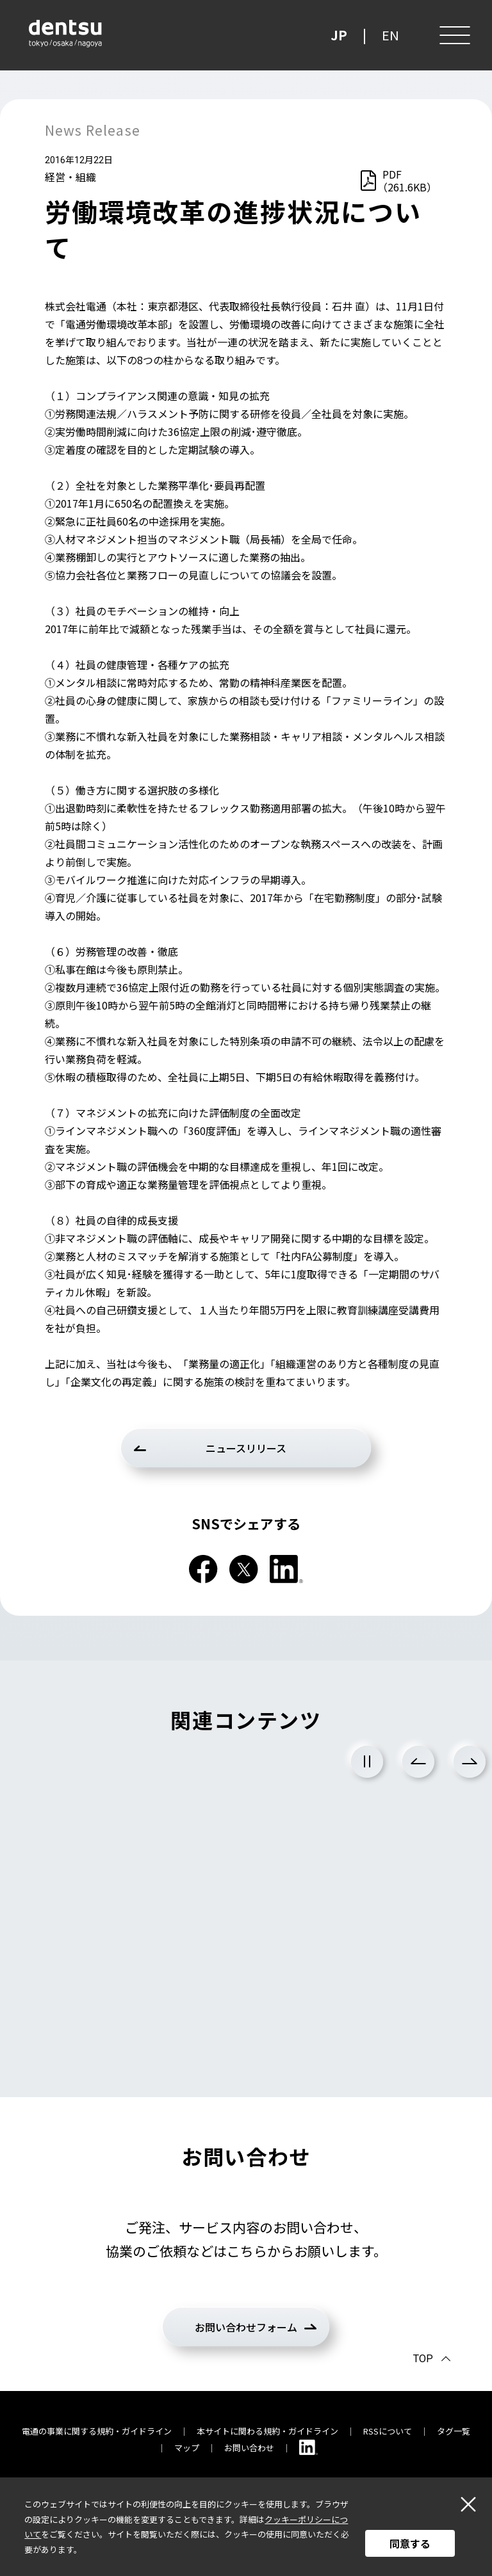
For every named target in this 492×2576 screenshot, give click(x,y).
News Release (92, 130)
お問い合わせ (249, 2448)
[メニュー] (453, 35)
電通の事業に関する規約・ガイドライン (97, 2431)
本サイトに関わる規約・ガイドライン (267, 2431)
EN (390, 35)
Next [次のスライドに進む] (470, 1762)
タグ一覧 (453, 2431)
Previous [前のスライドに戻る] (418, 1762)
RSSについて (387, 2431)
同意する (410, 2543)
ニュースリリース (246, 1448)
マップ (186, 2448)
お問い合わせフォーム (246, 2327)
